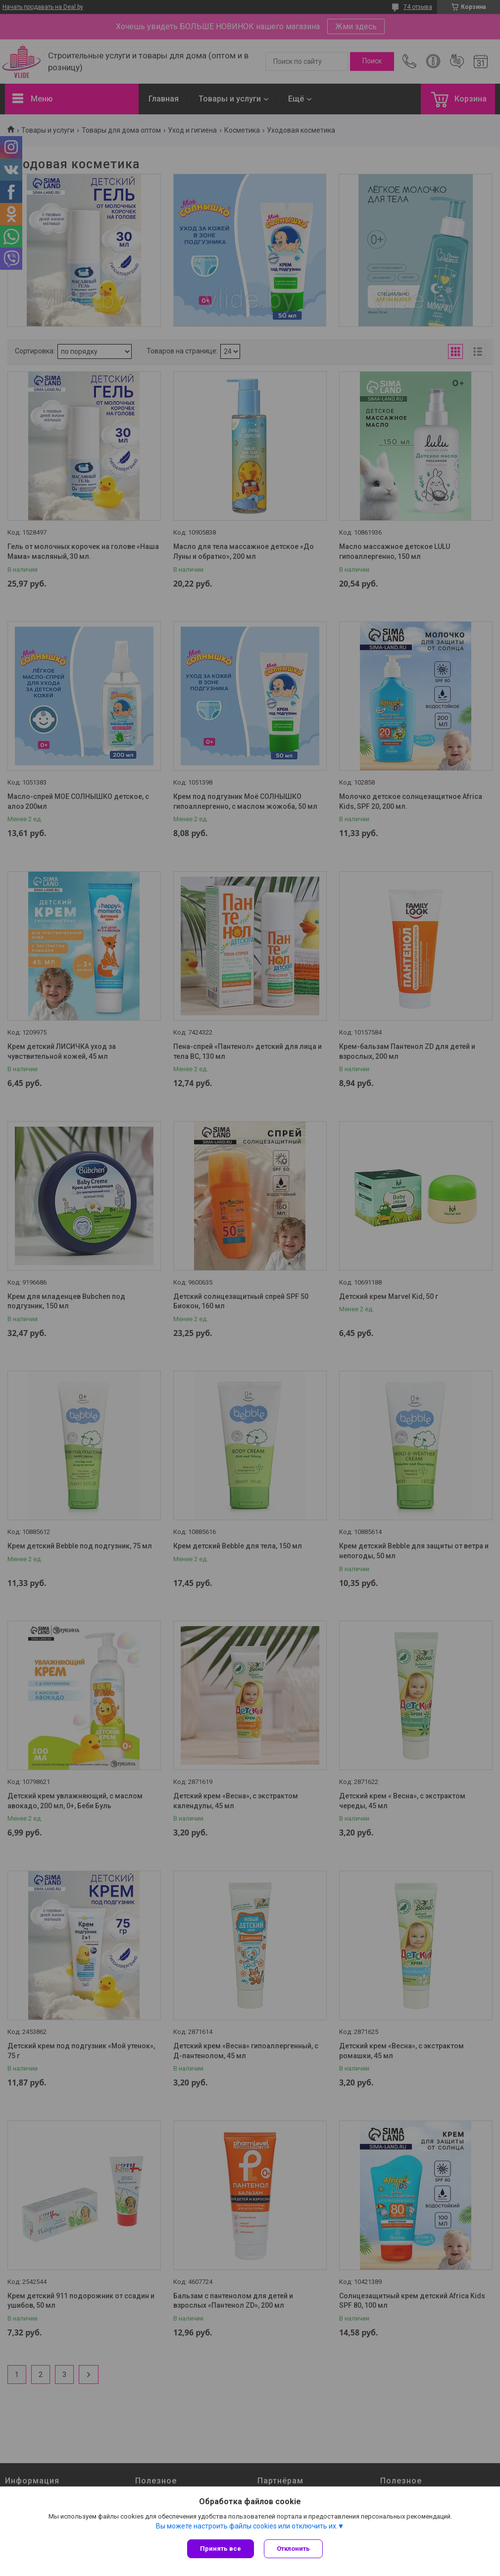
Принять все (220, 2548)
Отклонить (293, 2548)
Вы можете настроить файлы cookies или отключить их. (247, 2526)
